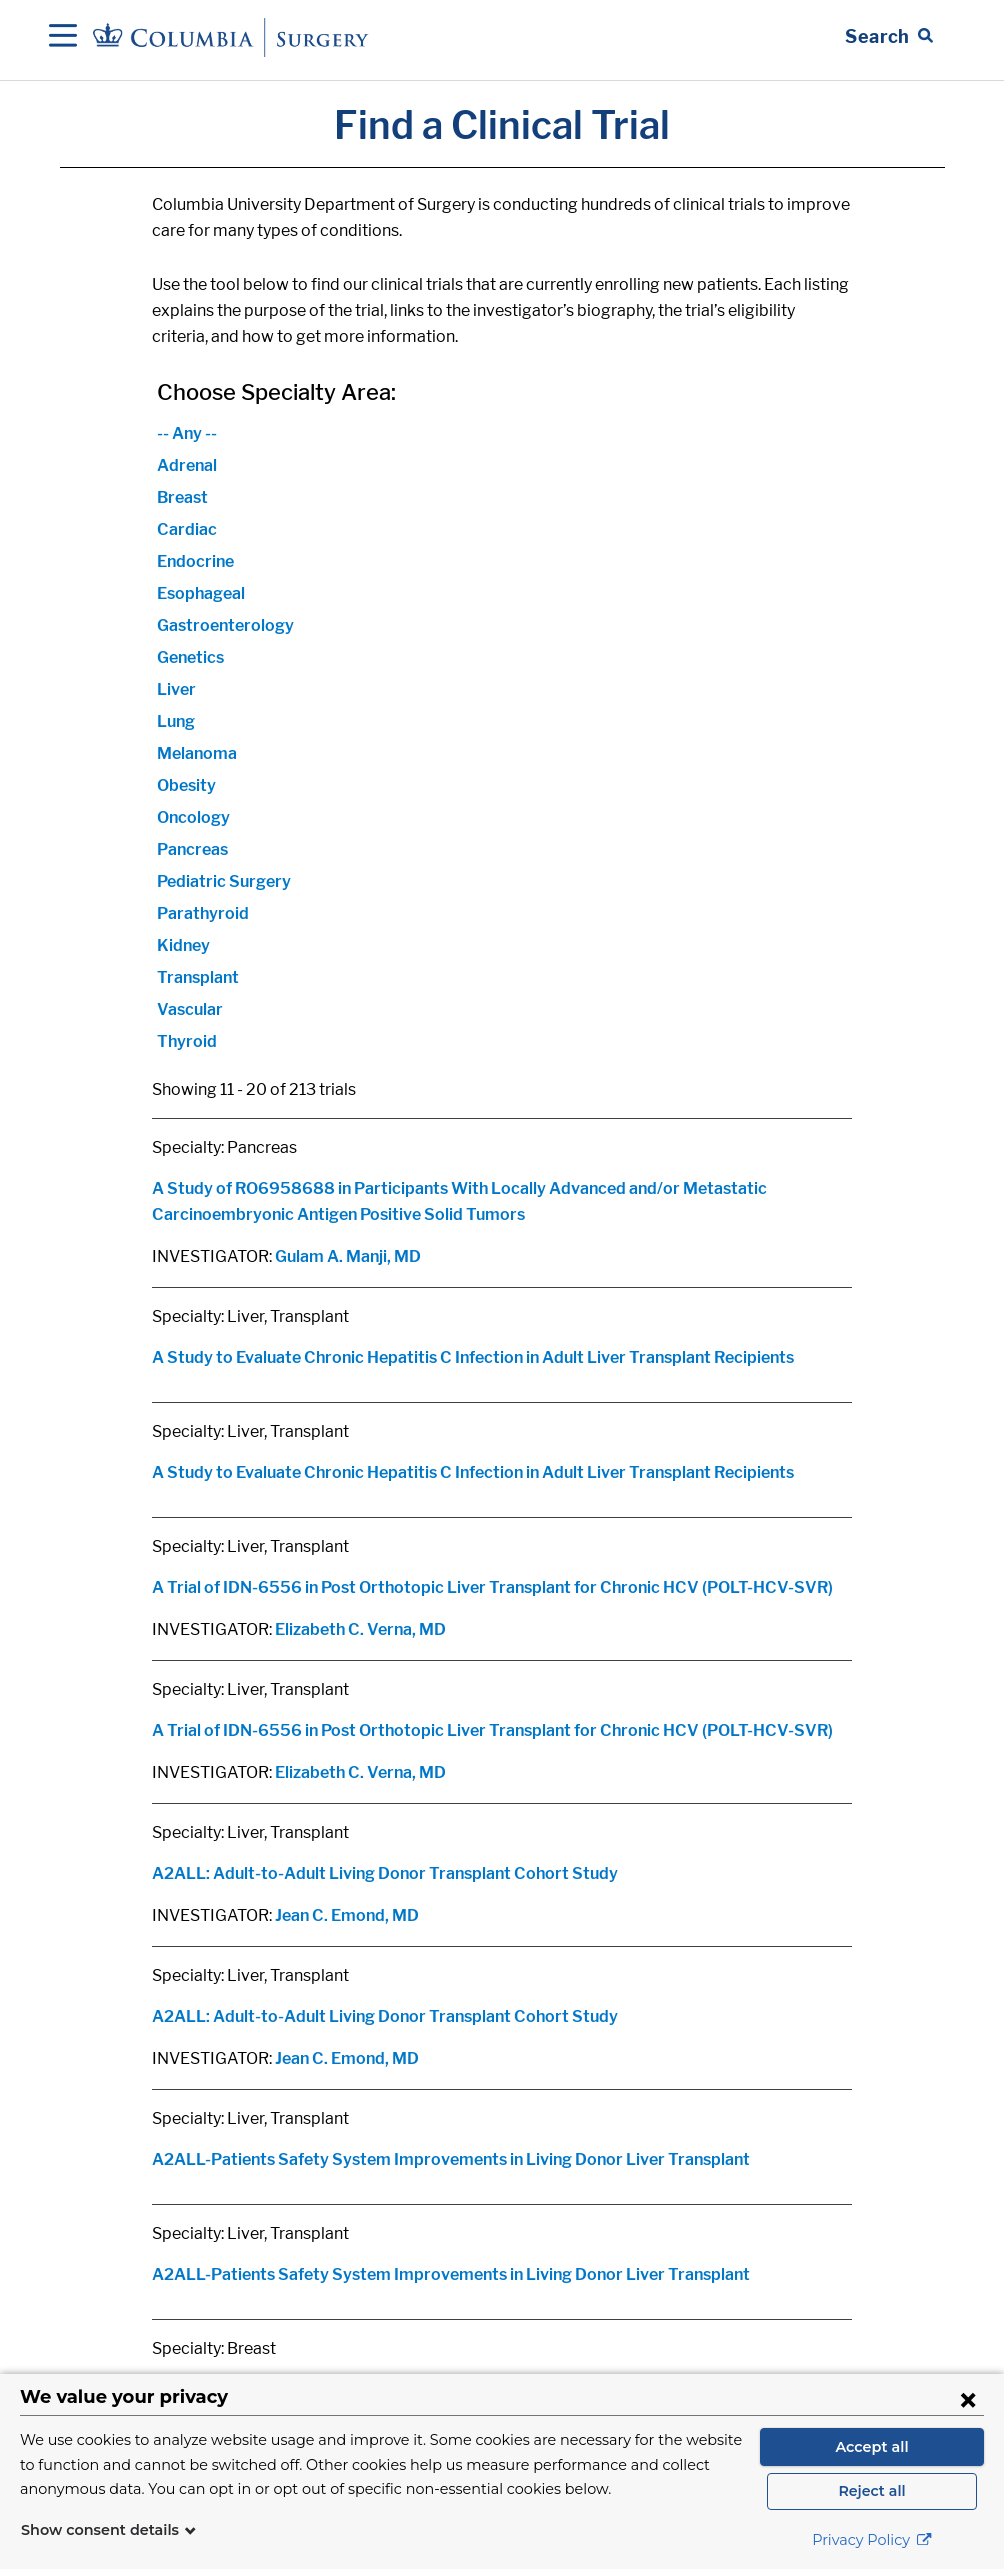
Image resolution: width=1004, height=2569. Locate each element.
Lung (176, 721)
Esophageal (201, 593)
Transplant (198, 977)
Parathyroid (203, 913)
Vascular (190, 1009)
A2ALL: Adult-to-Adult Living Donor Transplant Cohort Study (385, 1873)
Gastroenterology (225, 625)
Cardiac (187, 529)
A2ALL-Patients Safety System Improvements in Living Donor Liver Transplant (451, 2159)
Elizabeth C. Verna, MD (360, 1629)
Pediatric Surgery (224, 881)
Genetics (190, 657)
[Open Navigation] (63, 37)
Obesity (186, 785)
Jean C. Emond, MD (347, 1915)
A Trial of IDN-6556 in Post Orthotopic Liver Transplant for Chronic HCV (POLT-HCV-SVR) (492, 1587)
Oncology (193, 817)
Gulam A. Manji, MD (348, 1256)
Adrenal (187, 465)
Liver (176, 689)
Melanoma (197, 753)
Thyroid (187, 1041)
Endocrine (195, 561)
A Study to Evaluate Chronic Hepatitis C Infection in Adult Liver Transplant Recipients (473, 1357)
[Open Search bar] (889, 37)
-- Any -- (187, 433)
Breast (182, 497)
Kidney (183, 945)
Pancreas (192, 849)
